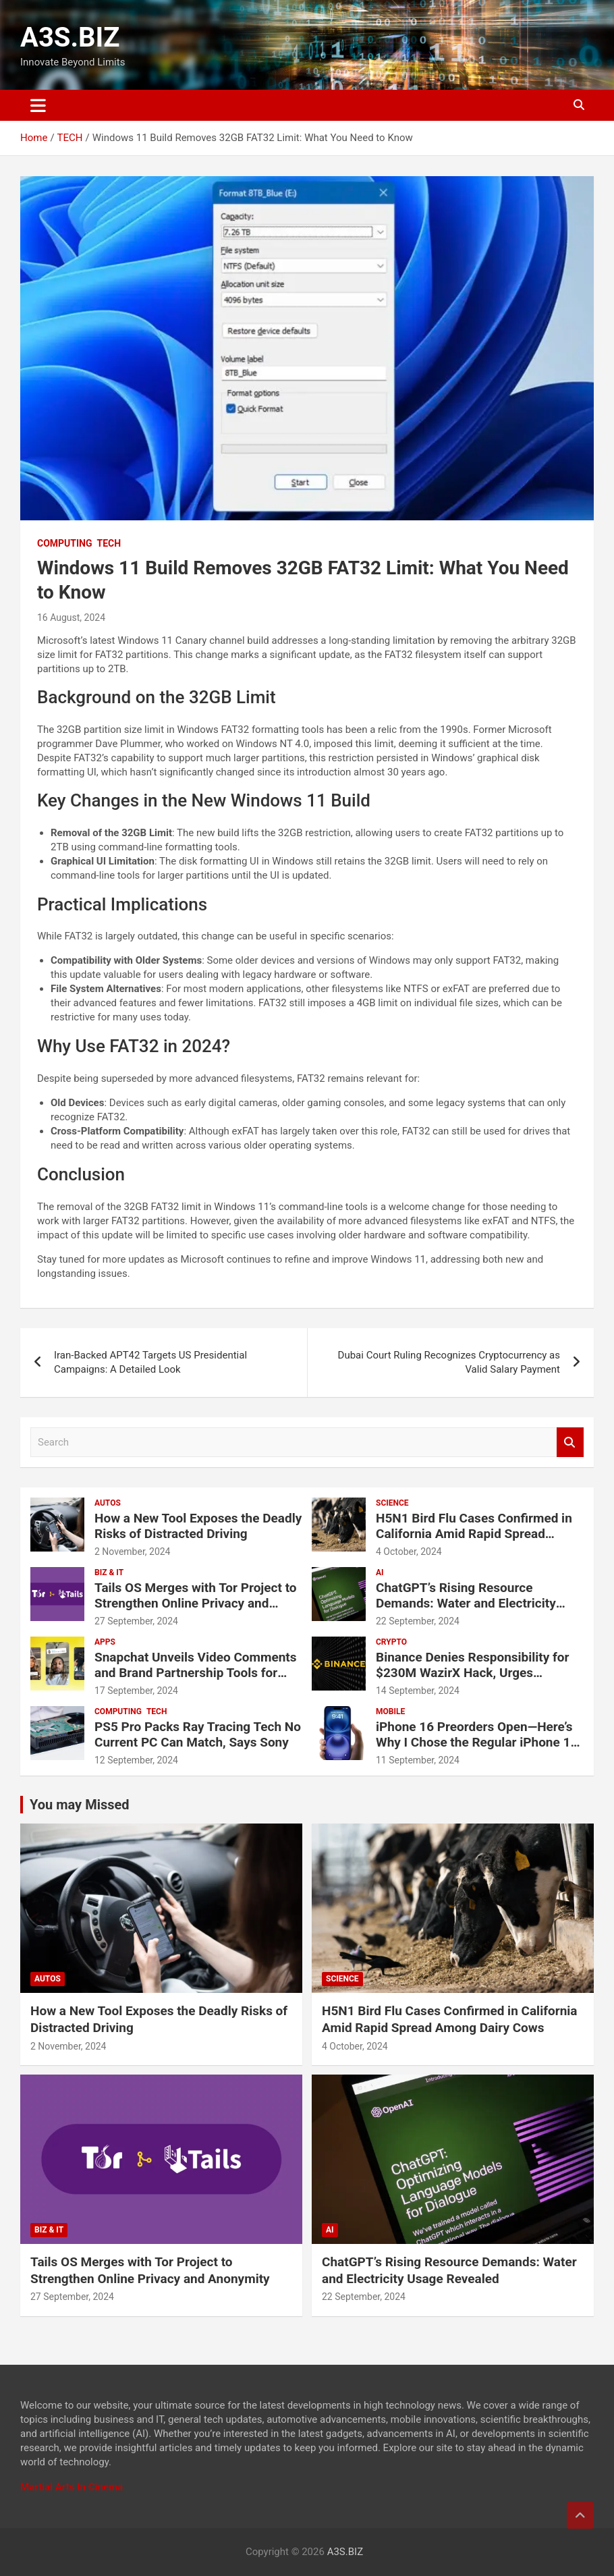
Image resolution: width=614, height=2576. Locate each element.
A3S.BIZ (70, 37)
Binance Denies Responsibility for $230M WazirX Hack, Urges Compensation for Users (472, 1672)
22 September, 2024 (417, 1621)
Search (570, 1442)
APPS (104, 1642)
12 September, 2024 (136, 1760)
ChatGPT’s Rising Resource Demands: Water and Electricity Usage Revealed (466, 1603)
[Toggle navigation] (38, 105)
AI (380, 1572)
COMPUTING (64, 543)
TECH (109, 543)
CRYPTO (391, 1642)
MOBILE (390, 1711)
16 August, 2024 (71, 617)
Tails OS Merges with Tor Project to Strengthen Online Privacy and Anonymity (195, 1603)
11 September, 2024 (417, 1760)
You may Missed (80, 1805)
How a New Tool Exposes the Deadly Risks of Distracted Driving (198, 1525)
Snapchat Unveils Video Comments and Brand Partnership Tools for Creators (195, 1672)
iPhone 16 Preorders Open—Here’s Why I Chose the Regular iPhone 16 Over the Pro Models (477, 1742)
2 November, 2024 (132, 1551)
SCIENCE (392, 1503)
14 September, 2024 (417, 1690)
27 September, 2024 (136, 1621)
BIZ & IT (108, 1572)
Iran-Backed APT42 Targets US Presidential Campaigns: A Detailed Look (150, 1362)
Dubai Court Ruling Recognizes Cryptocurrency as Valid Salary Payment (449, 1362)
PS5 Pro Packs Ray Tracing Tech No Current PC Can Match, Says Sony (197, 1734)
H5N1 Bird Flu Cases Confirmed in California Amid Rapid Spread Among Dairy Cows (474, 1533)
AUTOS (107, 1503)
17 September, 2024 (136, 1690)
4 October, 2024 (409, 1551)
